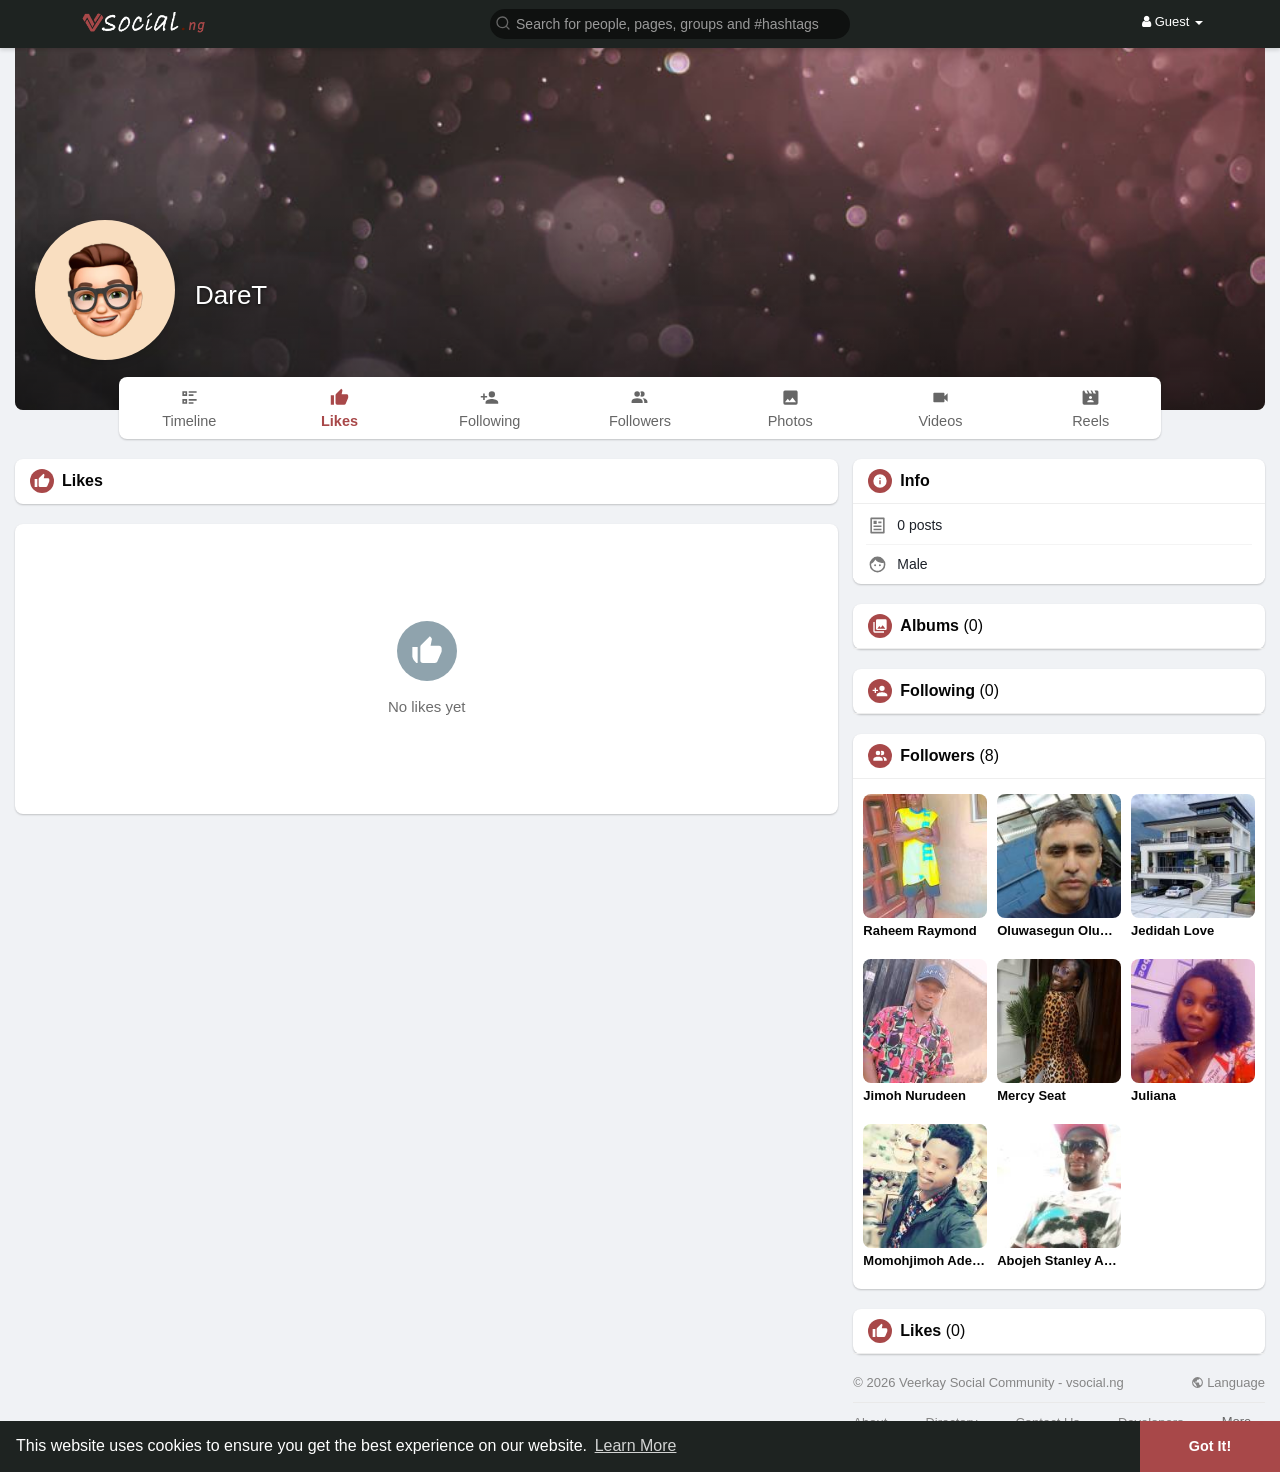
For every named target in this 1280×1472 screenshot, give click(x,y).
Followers (937, 756)
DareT (231, 295)
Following (937, 691)
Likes (920, 1331)
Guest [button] (1172, 21)
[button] (670, 22)
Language (1228, 1382)
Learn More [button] (636, 1445)
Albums (929, 626)
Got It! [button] (1210, 1446)
